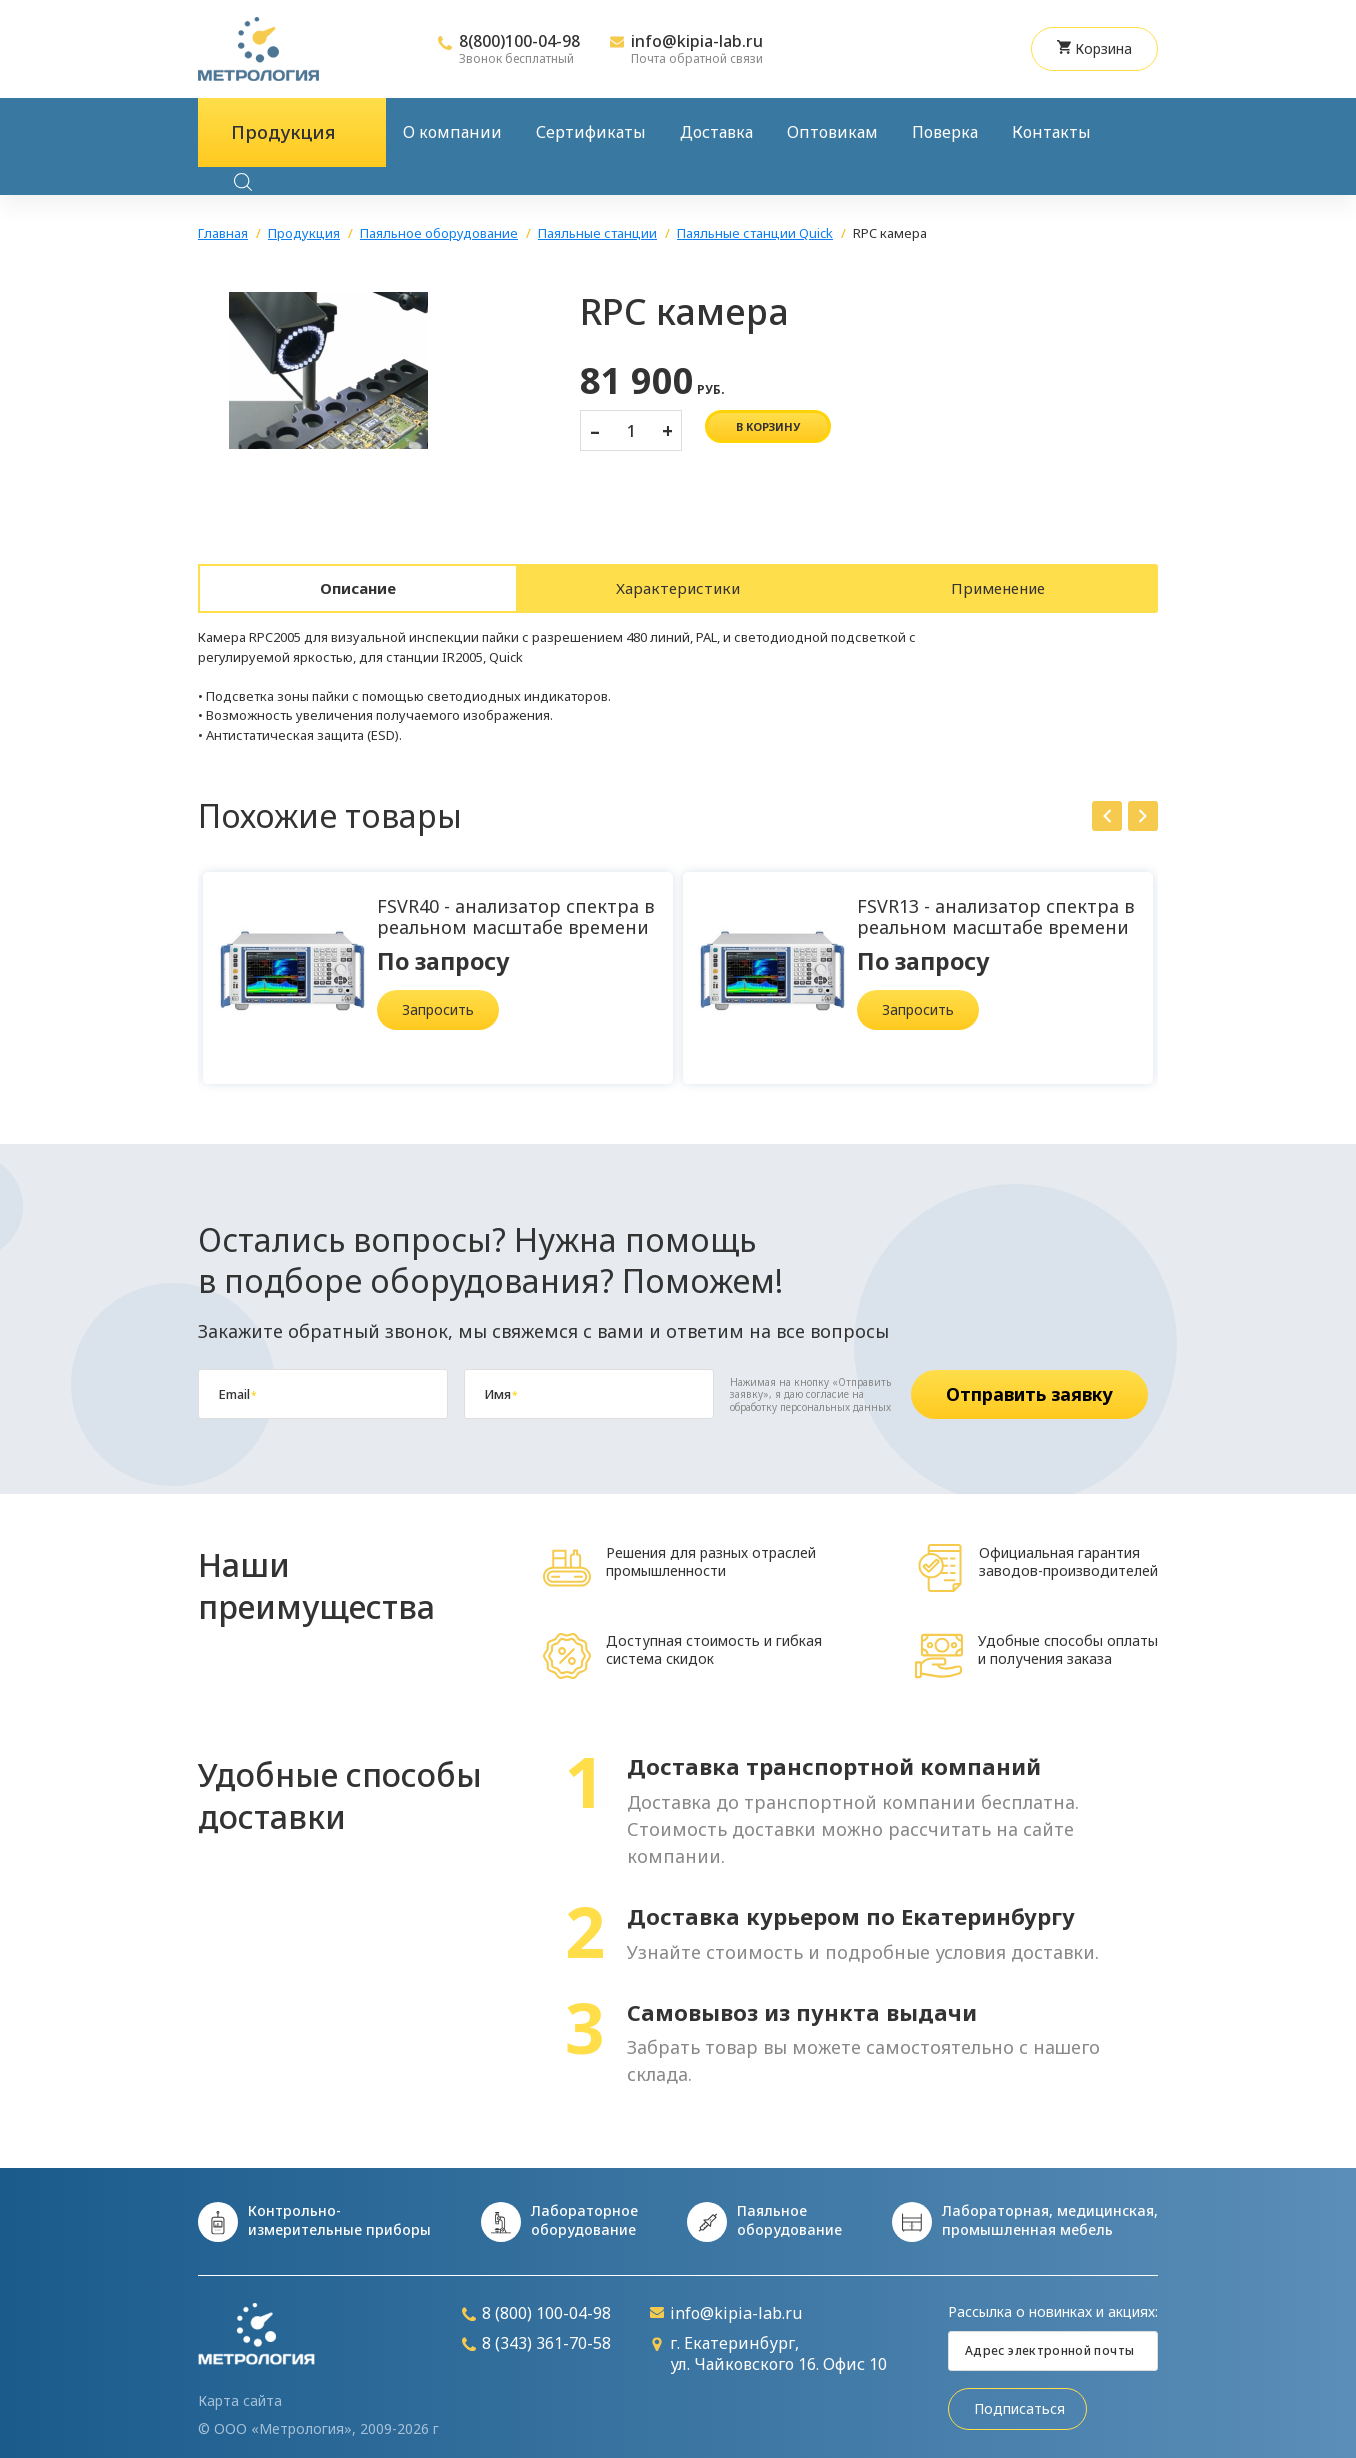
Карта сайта (240, 2391)
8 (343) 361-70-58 (536, 2333)
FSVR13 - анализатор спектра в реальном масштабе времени (995, 906)
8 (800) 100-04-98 (536, 2303)
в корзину (768, 426)
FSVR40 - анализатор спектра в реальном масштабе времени (515, 906)
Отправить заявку (1029, 1384)
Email (237, 1384)
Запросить (438, 999)
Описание (358, 583)
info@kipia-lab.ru (697, 41)
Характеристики (678, 583)
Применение (998, 583)
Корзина (1094, 48)
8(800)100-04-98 (519, 41)
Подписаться (1019, 2398)
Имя (500, 1384)
